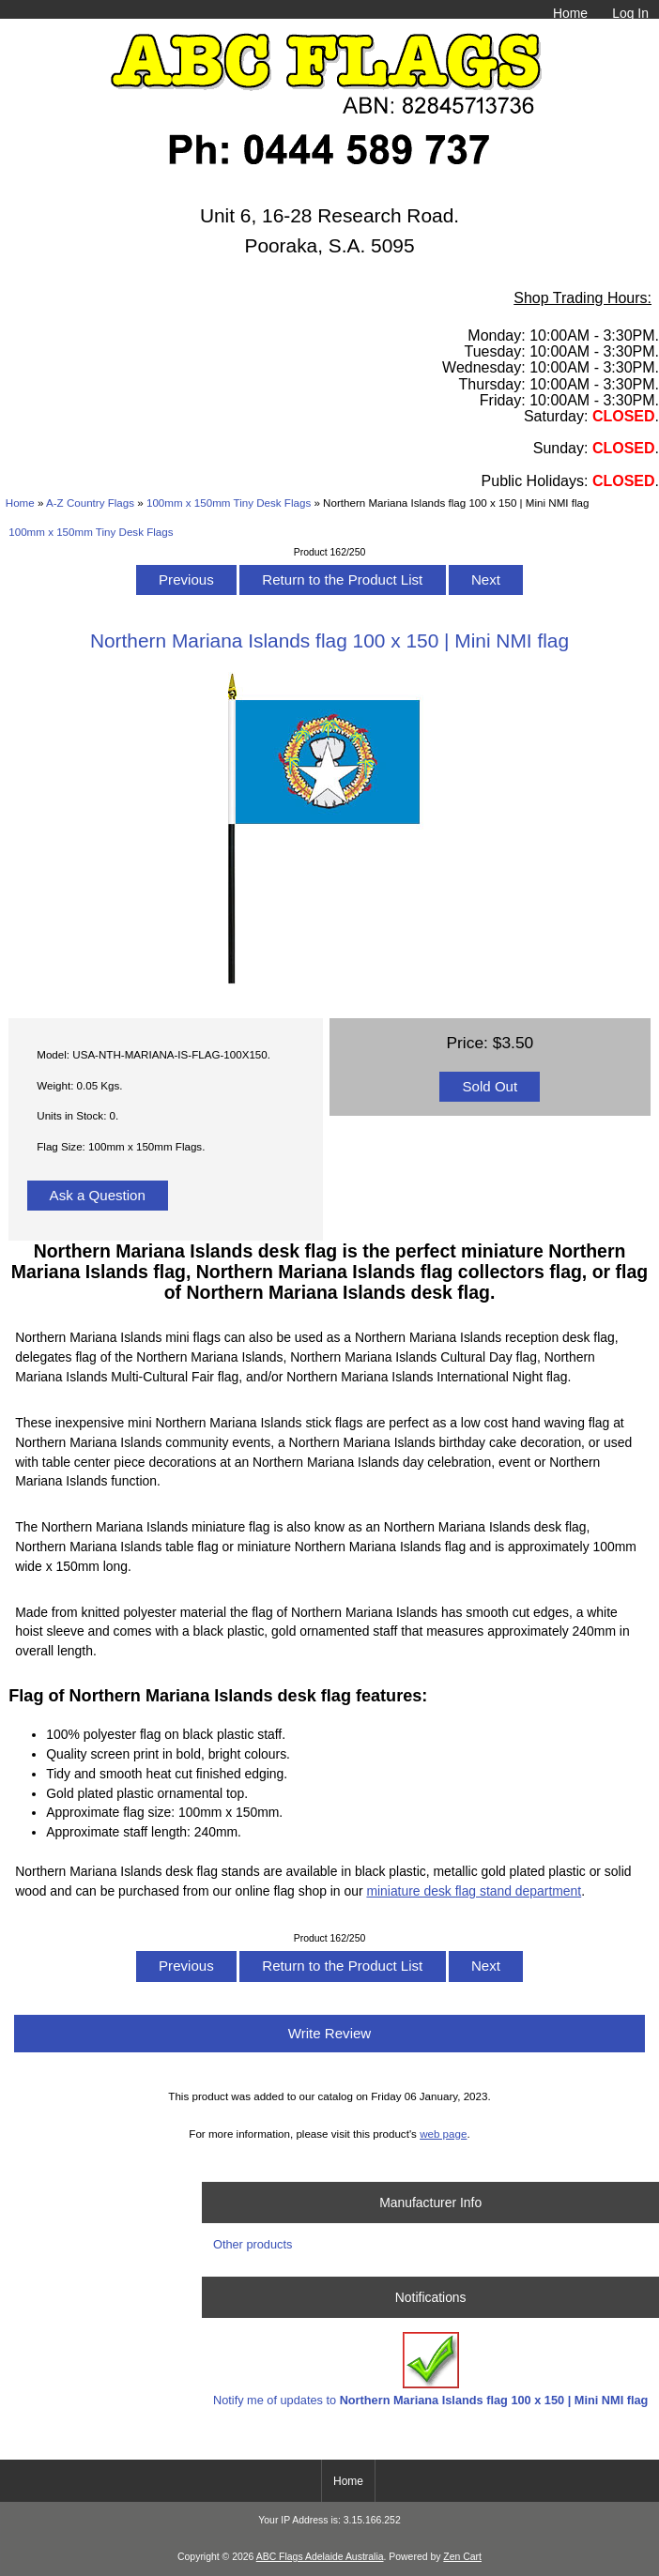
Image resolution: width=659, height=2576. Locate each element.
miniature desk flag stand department (473, 1890)
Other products (252, 2244)
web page (443, 2133)
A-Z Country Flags (90, 502)
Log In (630, 13)
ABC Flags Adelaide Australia (320, 2557)
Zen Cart (462, 2557)
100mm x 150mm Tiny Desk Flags (228, 502)
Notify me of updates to (430, 2369)
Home (570, 13)
